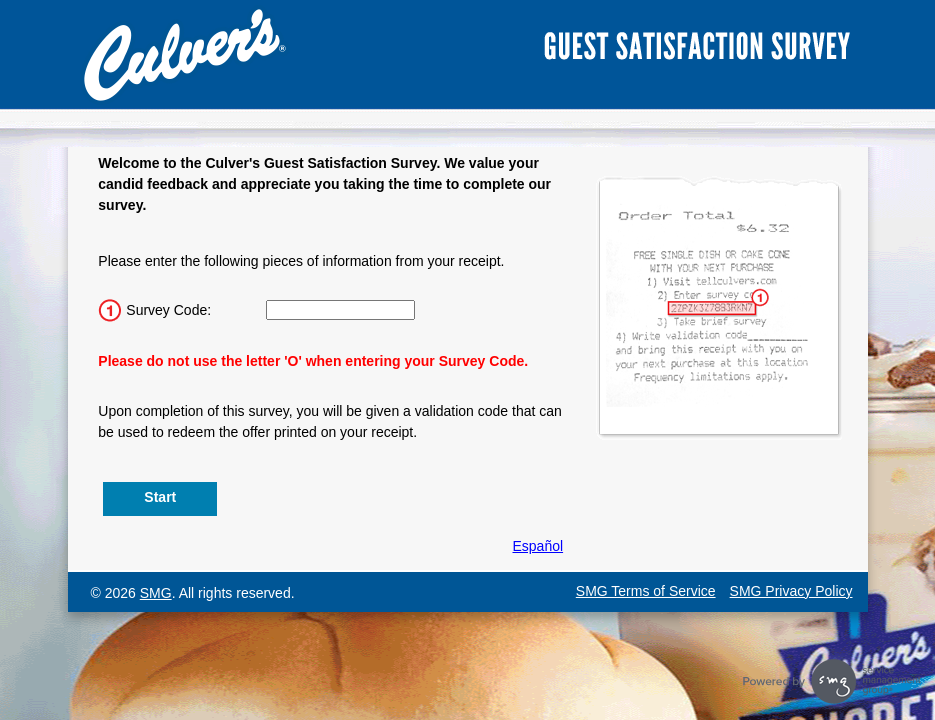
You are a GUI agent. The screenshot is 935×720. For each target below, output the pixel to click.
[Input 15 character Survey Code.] (340, 310)
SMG (156, 593)
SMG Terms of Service (646, 591)
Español (538, 546)
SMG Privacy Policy (791, 591)
